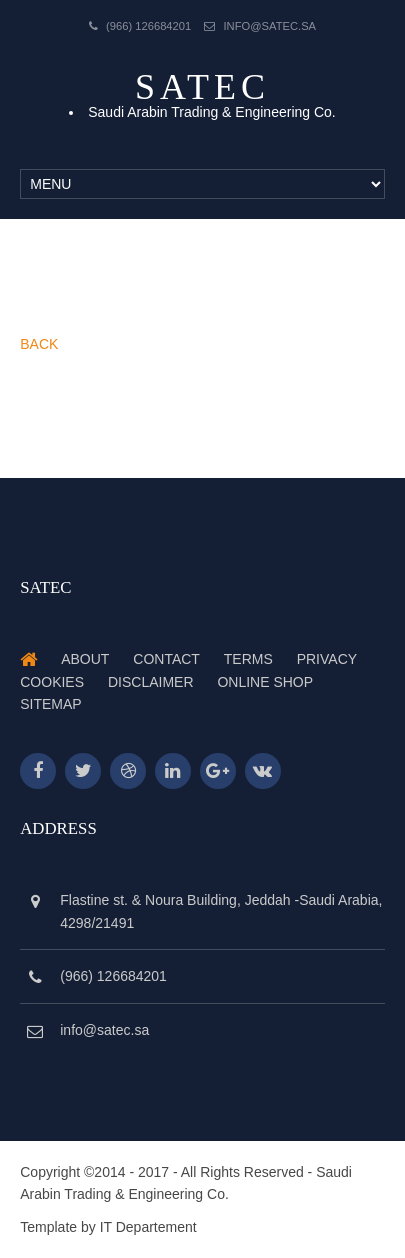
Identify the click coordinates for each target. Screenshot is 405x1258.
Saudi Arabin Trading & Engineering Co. (212, 112)
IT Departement (148, 1227)
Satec (202, 87)
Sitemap (50, 704)
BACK (39, 344)
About (85, 659)
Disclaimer (151, 682)
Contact (166, 659)
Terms (248, 659)
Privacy (327, 659)
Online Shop (265, 682)
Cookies (52, 682)
